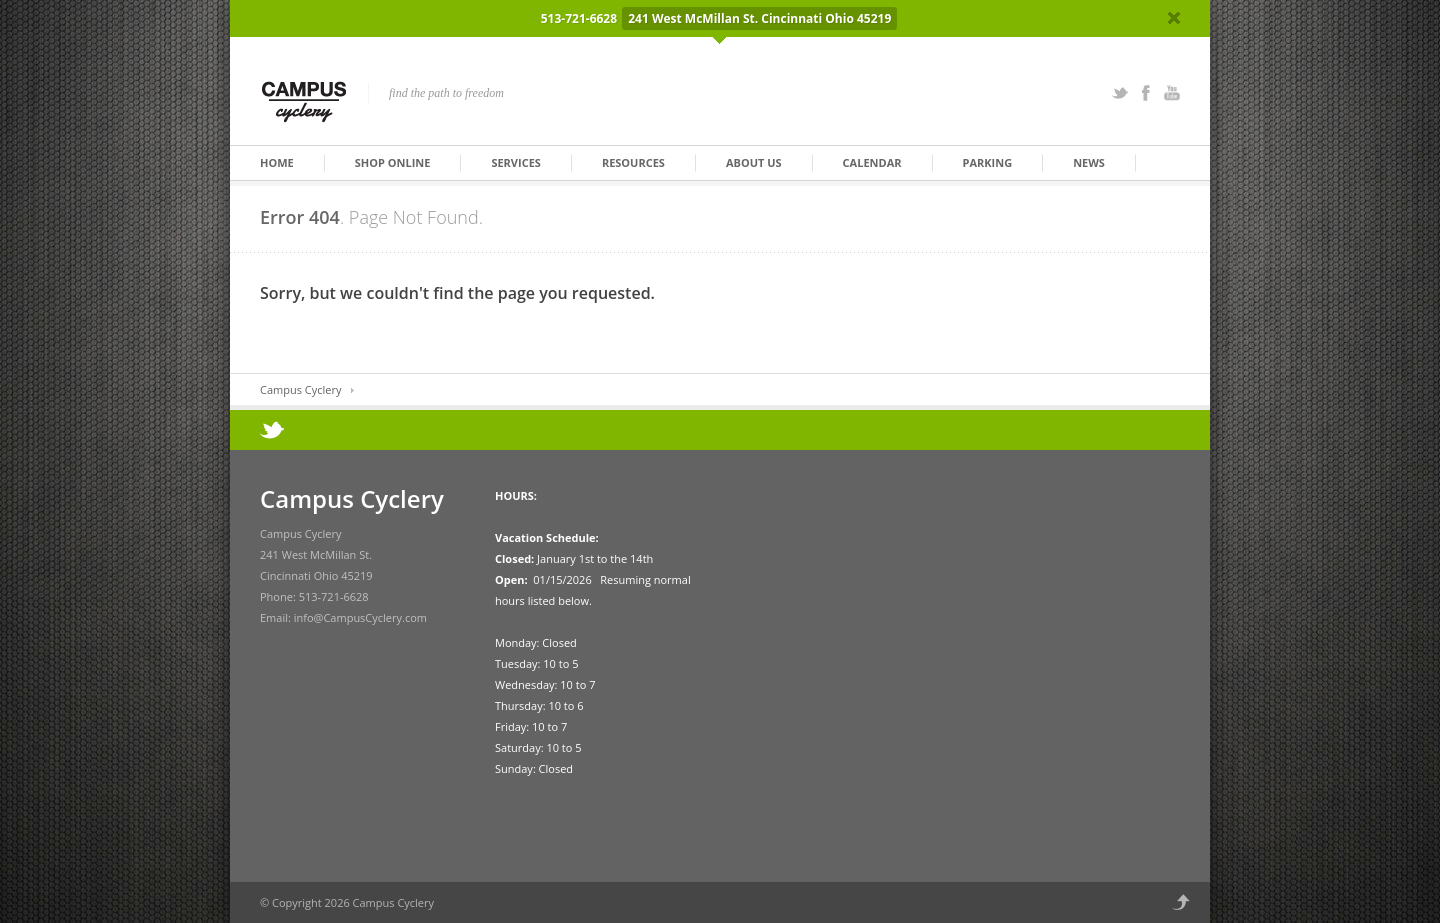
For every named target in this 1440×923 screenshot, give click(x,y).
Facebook (1146, 93)
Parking (988, 162)
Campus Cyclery (300, 389)
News (1089, 162)
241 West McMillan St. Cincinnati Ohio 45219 (759, 18)
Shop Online (393, 162)
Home (277, 162)
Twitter (1120, 93)
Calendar (872, 162)
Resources (633, 162)
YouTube (1172, 93)
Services (516, 162)
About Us (754, 162)
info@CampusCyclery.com (360, 617)
